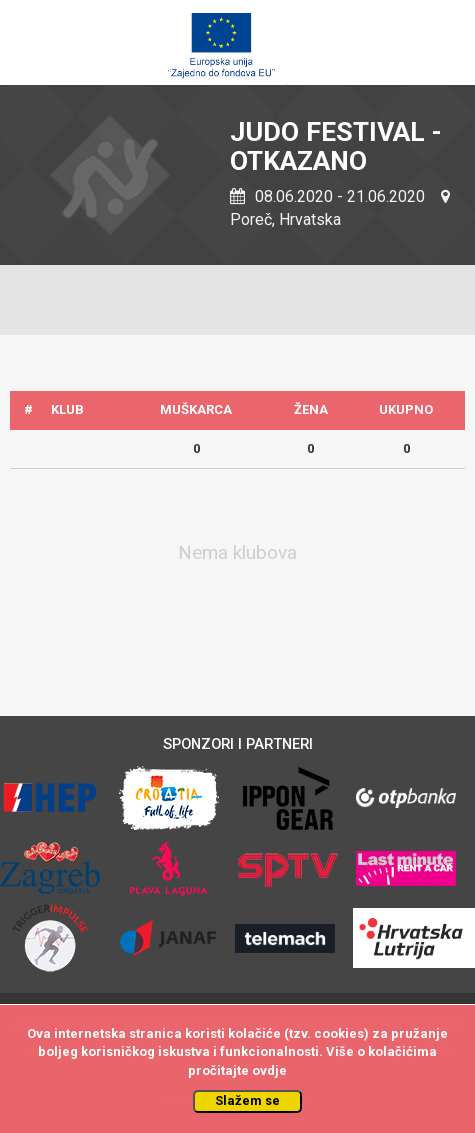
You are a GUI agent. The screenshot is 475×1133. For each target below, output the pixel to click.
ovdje (269, 1070)
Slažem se (247, 1100)
